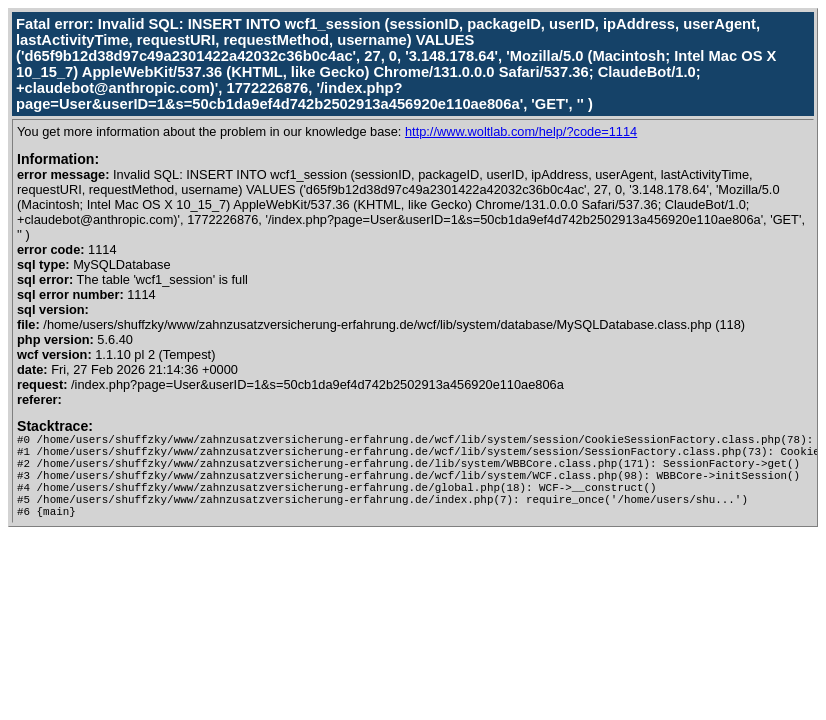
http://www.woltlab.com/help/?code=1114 (521, 131)
